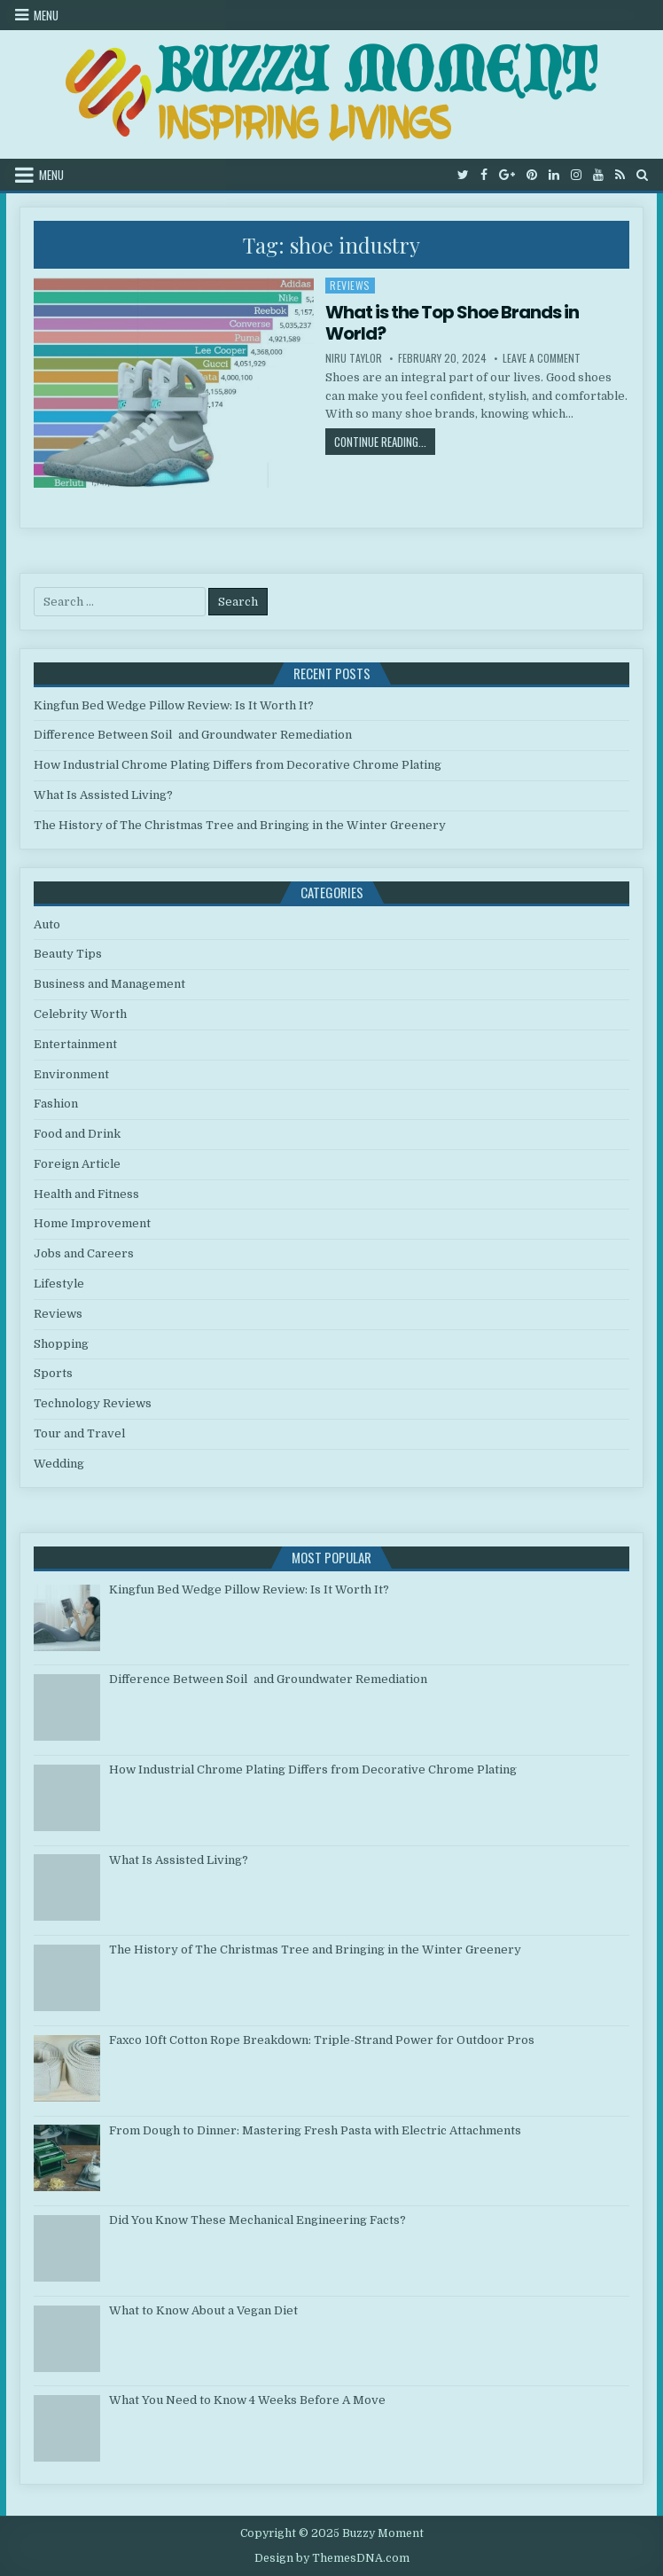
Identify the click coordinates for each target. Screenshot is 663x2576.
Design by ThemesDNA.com (332, 2558)
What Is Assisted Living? (103, 795)
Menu (46, 15)
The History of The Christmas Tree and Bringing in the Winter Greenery (240, 825)
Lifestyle (59, 1283)
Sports (53, 1373)
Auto (47, 924)
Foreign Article (77, 1164)
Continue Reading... (384, 441)
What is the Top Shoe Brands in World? (452, 323)
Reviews (350, 285)
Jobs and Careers (84, 1253)
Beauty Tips (68, 953)
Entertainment (75, 1044)
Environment (71, 1074)
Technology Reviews (93, 1403)
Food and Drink (77, 1133)
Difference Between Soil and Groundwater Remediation (193, 734)
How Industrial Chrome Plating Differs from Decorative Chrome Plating (237, 764)
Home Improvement (92, 1223)
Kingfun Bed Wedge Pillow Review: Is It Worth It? (174, 705)
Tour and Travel (79, 1433)
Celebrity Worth (80, 1014)
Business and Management (109, 983)
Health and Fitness (86, 1194)
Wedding (59, 1463)
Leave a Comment (542, 358)
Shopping (61, 1344)
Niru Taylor (353, 358)
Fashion (56, 1103)
